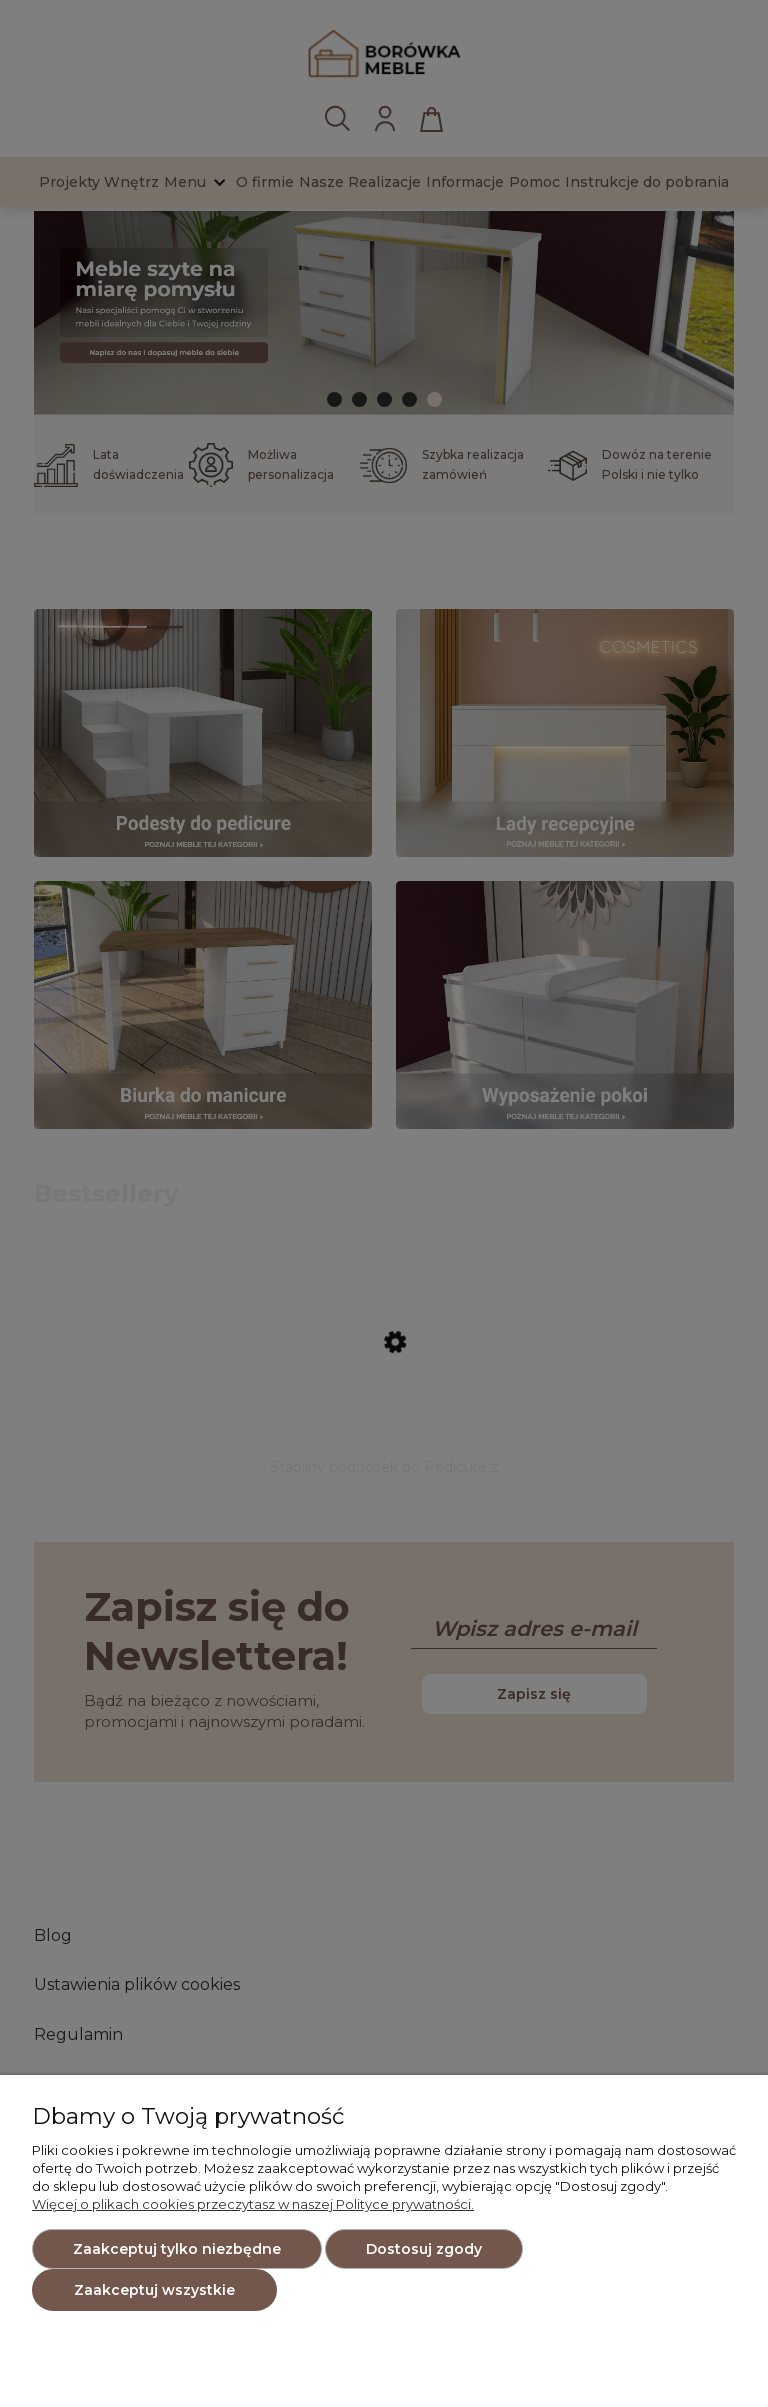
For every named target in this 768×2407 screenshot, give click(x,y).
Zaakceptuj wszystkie (154, 2290)
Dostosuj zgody (424, 2249)
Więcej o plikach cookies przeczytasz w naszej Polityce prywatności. (253, 2204)
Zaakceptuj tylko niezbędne (177, 2249)
